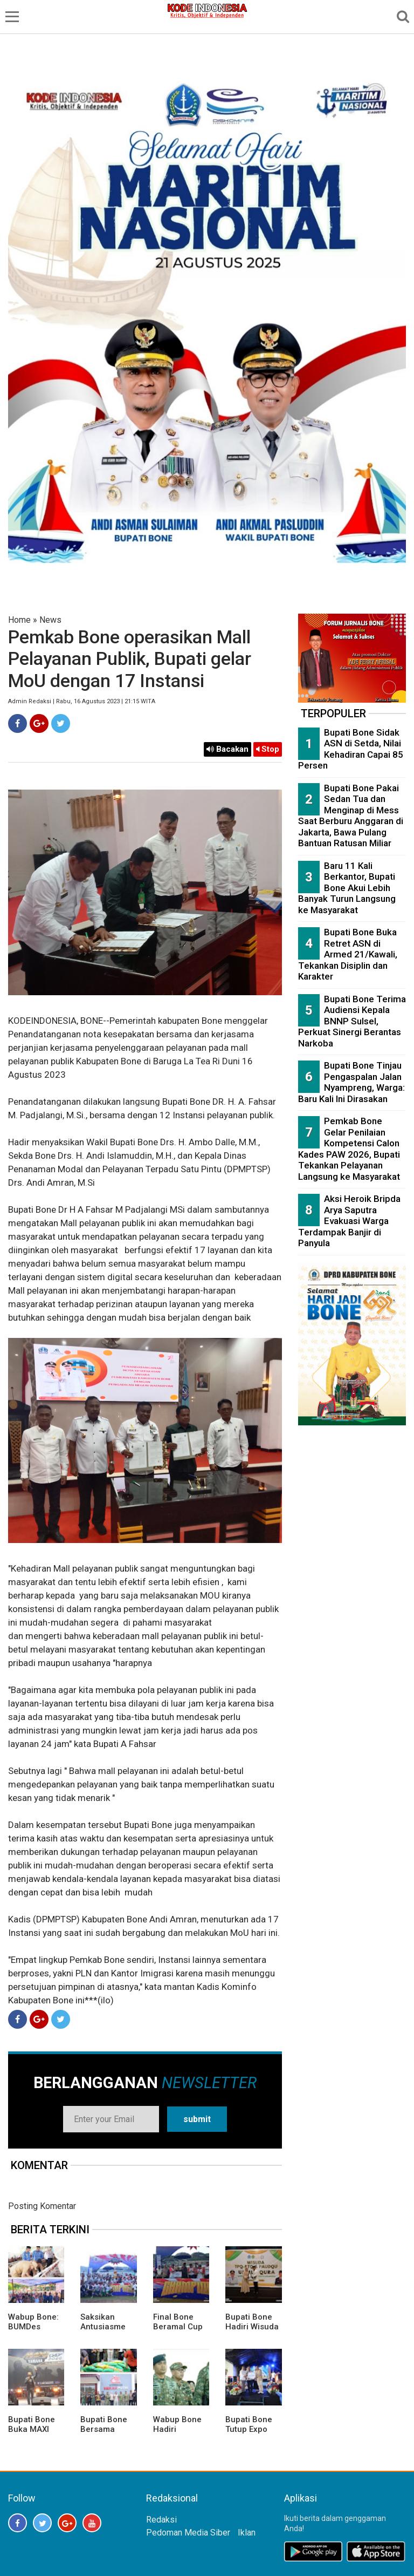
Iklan (247, 2532)
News (50, 620)
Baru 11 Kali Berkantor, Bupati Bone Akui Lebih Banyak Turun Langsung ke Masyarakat (347, 887)
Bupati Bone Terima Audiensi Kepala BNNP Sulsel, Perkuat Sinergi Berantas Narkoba (352, 1021)
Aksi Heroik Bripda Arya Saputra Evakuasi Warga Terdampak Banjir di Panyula (349, 1220)
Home (19, 620)
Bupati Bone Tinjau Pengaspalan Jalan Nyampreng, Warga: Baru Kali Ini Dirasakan (351, 1082)
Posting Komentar (42, 2206)
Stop (267, 749)
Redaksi (161, 2519)
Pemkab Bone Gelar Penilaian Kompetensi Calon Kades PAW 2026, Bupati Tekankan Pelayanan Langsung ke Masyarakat (349, 1149)
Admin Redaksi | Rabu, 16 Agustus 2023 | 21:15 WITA (81, 701)
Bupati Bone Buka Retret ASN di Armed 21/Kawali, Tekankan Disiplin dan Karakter (347, 954)
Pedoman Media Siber (188, 2532)
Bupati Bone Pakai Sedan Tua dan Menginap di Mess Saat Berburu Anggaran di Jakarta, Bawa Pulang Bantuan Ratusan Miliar (350, 816)
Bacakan (227, 749)
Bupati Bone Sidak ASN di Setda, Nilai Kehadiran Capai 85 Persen (350, 749)
